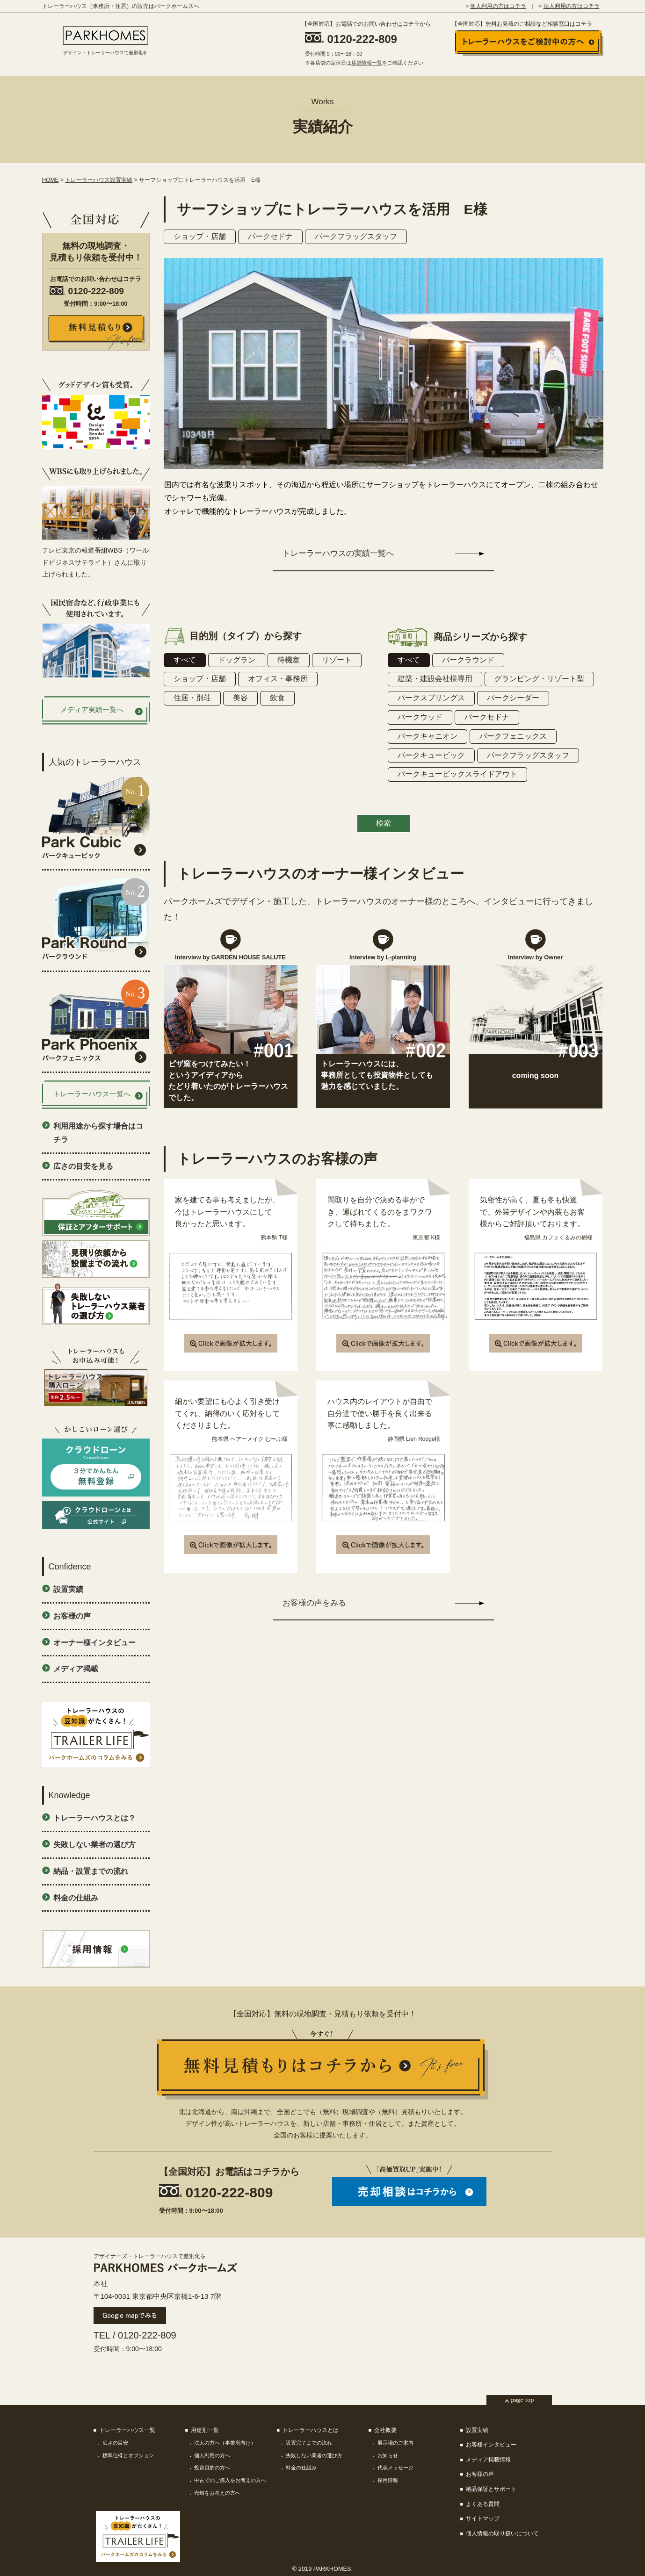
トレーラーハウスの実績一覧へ (338, 553)
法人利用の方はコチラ (572, 6)
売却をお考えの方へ (217, 2493)
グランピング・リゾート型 (539, 679)
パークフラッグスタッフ (356, 236)
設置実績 (68, 1589)
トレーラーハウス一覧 (127, 2430)
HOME (50, 180)
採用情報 (387, 2480)
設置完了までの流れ (309, 2443)
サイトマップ (483, 2518)
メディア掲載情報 (488, 2459)
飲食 (277, 698)
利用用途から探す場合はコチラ (98, 1133)
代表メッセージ (395, 2467)
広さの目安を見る (83, 1166)
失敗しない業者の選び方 (94, 1845)
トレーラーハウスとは (311, 2430)
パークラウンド (468, 660)
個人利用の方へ (212, 2455)
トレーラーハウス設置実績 (98, 180)
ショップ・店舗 (200, 236)
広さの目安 (115, 2443)
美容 (240, 698)
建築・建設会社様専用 (435, 679)
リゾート (337, 660)
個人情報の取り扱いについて (502, 2533)
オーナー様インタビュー (94, 1643)
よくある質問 (483, 2504)
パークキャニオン (427, 736)
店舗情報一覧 (366, 62)
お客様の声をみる (314, 1602)
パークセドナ (270, 236)
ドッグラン (236, 660)
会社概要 (385, 2430)
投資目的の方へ (212, 2467)
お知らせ (387, 2455)
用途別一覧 (205, 2430)
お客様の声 (72, 1616)
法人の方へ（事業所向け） (225, 2443)
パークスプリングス (431, 698)
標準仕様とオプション (128, 2455)
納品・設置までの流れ (90, 1871)
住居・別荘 (192, 698)
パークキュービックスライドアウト (457, 774)
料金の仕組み (75, 1898)
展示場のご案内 (395, 2443)
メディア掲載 (75, 1669)
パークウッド (420, 717)
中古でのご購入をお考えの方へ (230, 2480)
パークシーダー (513, 698)
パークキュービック (431, 755)
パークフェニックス (513, 736)
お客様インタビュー (491, 2444)
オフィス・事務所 (278, 679)
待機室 (288, 660)
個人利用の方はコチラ (498, 6)
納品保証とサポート (491, 2489)
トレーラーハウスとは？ (94, 1818)
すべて (185, 660)
